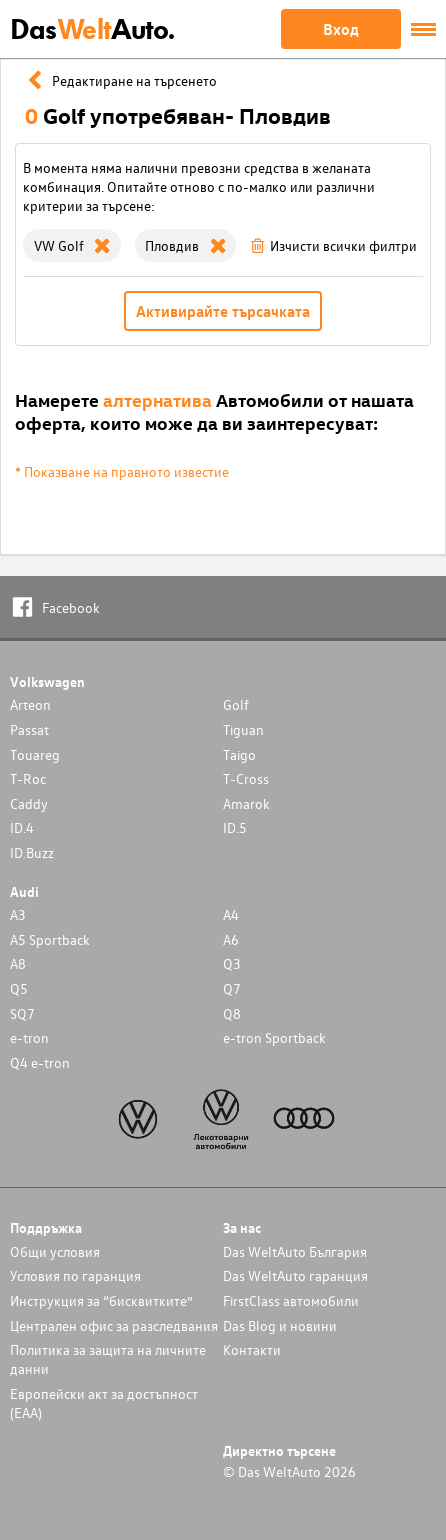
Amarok (246, 803)
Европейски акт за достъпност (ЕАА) (104, 1403)
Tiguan (243, 729)
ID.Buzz (32, 852)
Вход (341, 29)
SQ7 (22, 1013)
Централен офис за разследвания (114, 1325)
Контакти (252, 1349)
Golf (236, 704)
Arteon (30, 704)
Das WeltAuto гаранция (295, 1275)
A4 (231, 914)
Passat (29, 729)
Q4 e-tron (40, 1062)
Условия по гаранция (75, 1275)
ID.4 (22, 827)
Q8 (232, 1013)
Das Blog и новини (280, 1325)
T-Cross (246, 778)
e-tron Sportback (274, 1037)
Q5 (19, 988)
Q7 (232, 988)
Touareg (35, 754)
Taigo (239, 754)
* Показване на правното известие (122, 471)
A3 (18, 914)
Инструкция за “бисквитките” (101, 1300)
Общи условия (55, 1251)
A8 (18, 963)
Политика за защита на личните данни (108, 1359)
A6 (231, 939)
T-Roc (28, 778)
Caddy (29, 803)
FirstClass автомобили (291, 1300)
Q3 (232, 963)
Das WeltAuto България (295, 1251)
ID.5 (235, 827)
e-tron (29, 1037)
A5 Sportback (50, 939)
